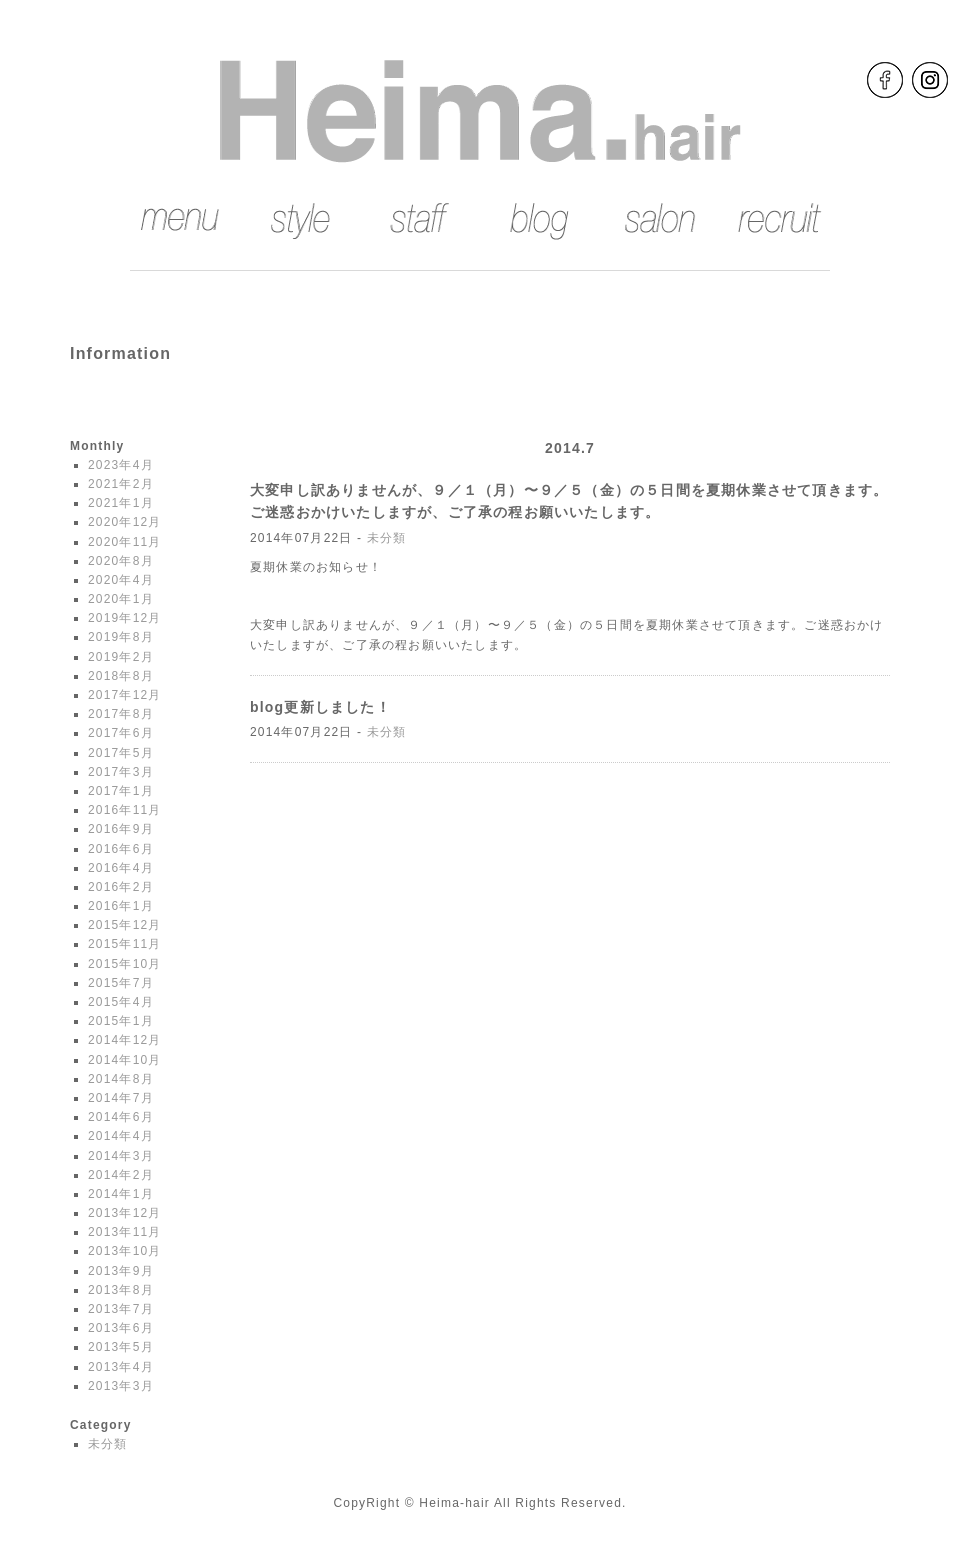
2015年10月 (125, 964)
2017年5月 (121, 753)
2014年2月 (121, 1175)
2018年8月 (121, 676)
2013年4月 (121, 1367)
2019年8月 (121, 637)
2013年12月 (125, 1213)
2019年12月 (125, 618)
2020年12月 (125, 522)
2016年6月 (121, 849)
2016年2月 (121, 887)
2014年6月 (121, 1117)
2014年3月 (121, 1156)
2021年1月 (121, 503)
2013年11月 (125, 1232)
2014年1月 (121, 1194)
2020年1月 (121, 599)
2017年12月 (125, 695)
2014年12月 (125, 1040)
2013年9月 (121, 1271)
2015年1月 (121, 1021)
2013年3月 (121, 1386)
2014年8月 (121, 1079)
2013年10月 (125, 1251)
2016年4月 (121, 868)
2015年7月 (121, 983)
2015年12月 (125, 925)
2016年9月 (121, 829)
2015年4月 (121, 1002)
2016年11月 (125, 810)
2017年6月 (121, 733)
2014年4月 (121, 1136)
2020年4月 (121, 580)
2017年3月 (121, 772)
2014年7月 (121, 1098)
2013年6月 (121, 1328)
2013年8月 (121, 1290)
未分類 (108, 1444)
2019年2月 (121, 657)
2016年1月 (121, 906)
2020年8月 (121, 561)
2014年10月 (125, 1060)
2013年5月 (121, 1347)
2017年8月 (121, 714)
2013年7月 (121, 1309)
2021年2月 (121, 484)
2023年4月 (121, 465)
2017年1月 (121, 791)
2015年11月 (125, 944)
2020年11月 (125, 542)
